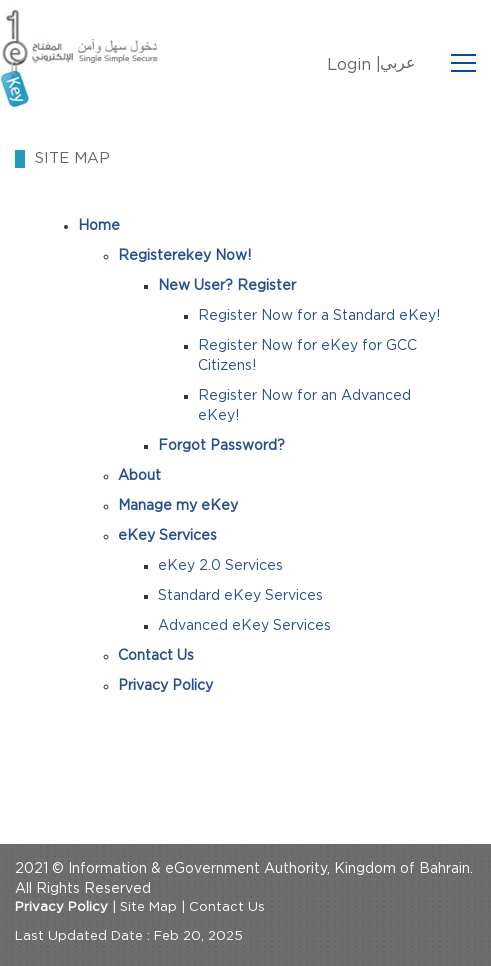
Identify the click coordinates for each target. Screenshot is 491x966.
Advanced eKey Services (244, 626)
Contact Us (227, 907)
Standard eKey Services (240, 596)
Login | (354, 65)
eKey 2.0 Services (220, 566)
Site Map (148, 907)
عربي (398, 63)
